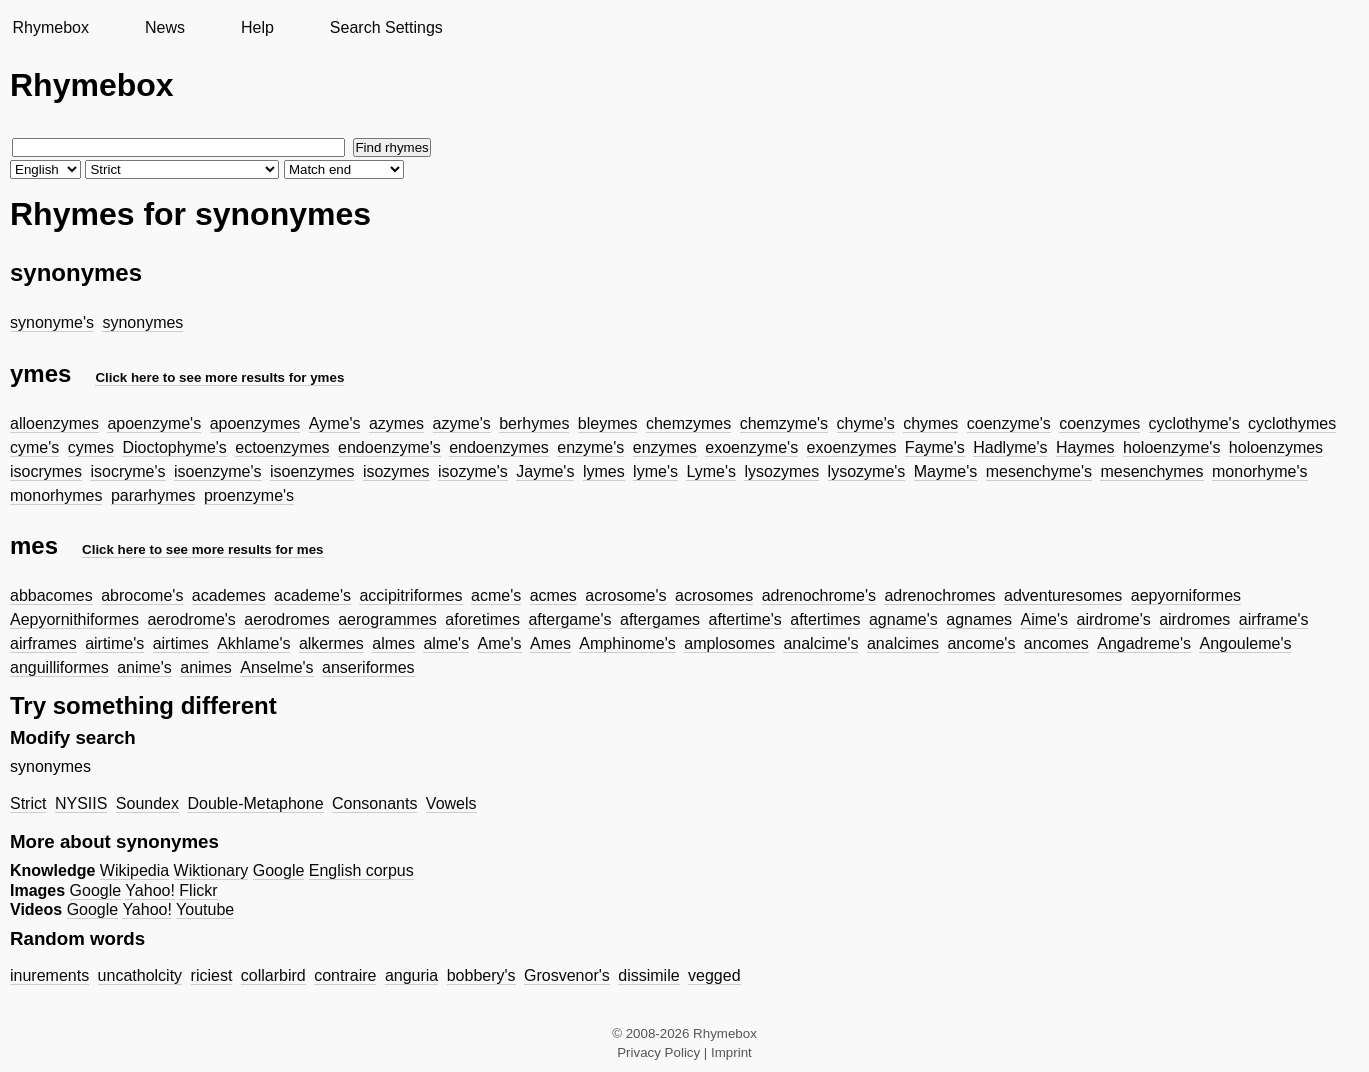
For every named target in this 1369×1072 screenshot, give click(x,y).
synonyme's (52, 322)
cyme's (34, 447)
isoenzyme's (218, 471)
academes (229, 595)
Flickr (198, 890)
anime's (144, 667)
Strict (28, 803)
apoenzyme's (154, 423)
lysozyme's (867, 471)
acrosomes (714, 595)
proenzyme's (249, 495)
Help (257, 27)
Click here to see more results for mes (203, 549)
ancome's (981, 643)
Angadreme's (1144, 643)
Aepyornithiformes (74, 619)
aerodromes (286, 619)
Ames (550, 643)
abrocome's (142, 595)
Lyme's (711, 471)
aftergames (660, 619)
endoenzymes (499, 447)
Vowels (451, 803)
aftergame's (569, 619)
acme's (496, 595)
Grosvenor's (567, 975)
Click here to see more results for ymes (219, 377)
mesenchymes (1151, 471)
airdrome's (1114, 619)
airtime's (114, 643)
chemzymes (688, 423)
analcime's (820, 643)
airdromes (1194, 619)
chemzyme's (784, 423)
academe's (312, 595)
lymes (604, 471)
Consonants (374, 803)
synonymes (142, 322)
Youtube (205, 909)
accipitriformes (410, 595)
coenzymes (1099, 423)
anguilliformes (59, 667)
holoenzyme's (1171, 447)
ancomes (1056, 643)
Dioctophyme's (174, 447)
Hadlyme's (1010, 447)
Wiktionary (211, 870)
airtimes (181, 643)
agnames (979, 619)
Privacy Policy (658, 1052)
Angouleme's (1245, 643)
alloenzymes (54, 423)
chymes (930, 423)
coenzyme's (1009, 423)
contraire (345, 975)
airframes (43, 643)
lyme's (655, 471)
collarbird (273, 975)
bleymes (608, 423)
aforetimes (482, 619)
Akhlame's (253, 643)
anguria (411, 975)
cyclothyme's (1194, 423)
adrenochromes (939, 595)
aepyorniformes (1186, 595)
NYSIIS (81, 803)
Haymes (1085, 447)
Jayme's (545, 471)
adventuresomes (1063, 595)
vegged (714, 975)
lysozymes (781, 471)
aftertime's (744, 619)
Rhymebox (50, 27)
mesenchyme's (1039, 471)
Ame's (500, 643)
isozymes (396, 471)
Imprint (731, 1052)
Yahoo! (150, 890)
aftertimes (825, 619)
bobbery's (481, 975)
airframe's (1274, 619)
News (165, 27)
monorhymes (56, 495)
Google (279, 870)
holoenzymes (1276, 447)
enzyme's (590, 447)
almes (393, 643)
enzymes (665, 447)
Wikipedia (134, 870)
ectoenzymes (282, 447)
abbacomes (51, 595)
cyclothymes (1292, 423)
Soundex (147, 803)
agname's (903, 619)
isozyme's (473, 471)
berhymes (534, 423)
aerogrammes (387, 619)
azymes (396, 423)
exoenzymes (852, 447)
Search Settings (386, 27)
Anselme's (276, 667)
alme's (446, 643)
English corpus (361, 870)
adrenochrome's (819, 595)
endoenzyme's (389, 447)
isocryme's (127, 471)
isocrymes (46, 471)
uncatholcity (140, 975)
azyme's (462, 423)
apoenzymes (255, 423)
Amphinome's (627, 643)
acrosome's (625, 595)
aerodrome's (191, 619)
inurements (49, 975)
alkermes (331, 643)
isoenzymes (312, 471)
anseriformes (368, 667)
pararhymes (153, 495)
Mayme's (946, 471)
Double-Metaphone (255, 803)
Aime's (1045, 619)
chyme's (866, 423)
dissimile (648, 975)
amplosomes (729, 643)
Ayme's (335, 423)
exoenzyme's (751, 447)
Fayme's (935, 447)
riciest (212, 975)
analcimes (903, 643)
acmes (553, 595)
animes (206, 667)
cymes (91, 447)
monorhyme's (1260, 471)
